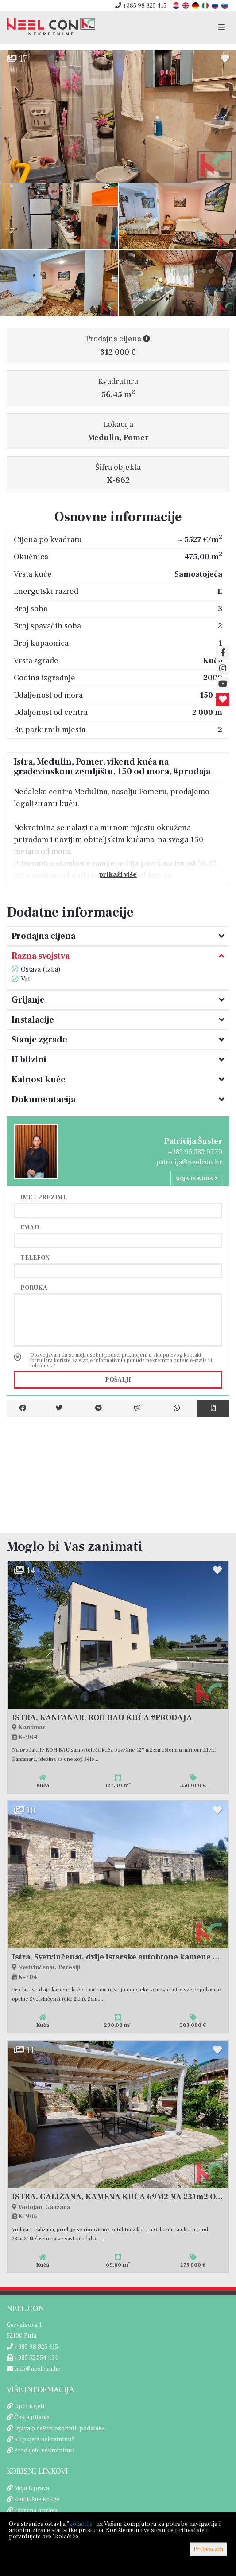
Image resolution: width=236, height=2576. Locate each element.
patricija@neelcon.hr (189, 1162)
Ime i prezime (43, 1197)
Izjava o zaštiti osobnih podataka (59, 2428)
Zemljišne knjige (36, 2499)
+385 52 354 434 (32, 2358)
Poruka (33, 1287)
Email (30, 1227)
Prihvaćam (208, 2549)
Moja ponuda (196, 1178)
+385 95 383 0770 (195, 1151)
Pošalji (118, 1380)
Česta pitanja (32, 2417)
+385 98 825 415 (140, 6)
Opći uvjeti (29, 2406)
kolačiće (81, 2524)
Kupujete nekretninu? (44, 2439)
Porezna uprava (36, 2510)
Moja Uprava (31, 2488)
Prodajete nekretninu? (44, 2451)
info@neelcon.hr (33, 2369)
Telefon (35, 1257)
